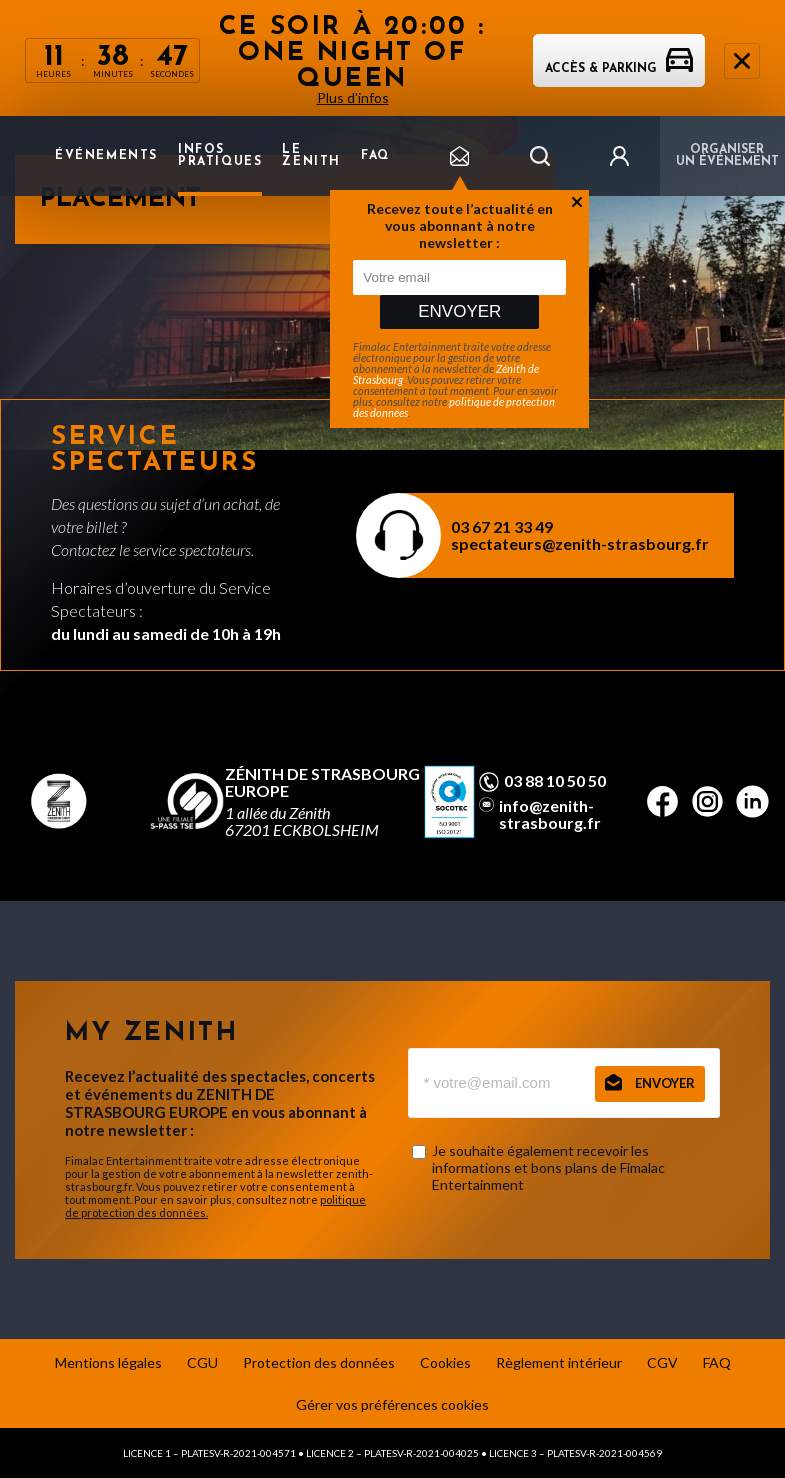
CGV (662, 1362)
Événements (106, 156)
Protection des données (319, 1362)
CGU (202, 1362)
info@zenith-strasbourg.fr (550, 814)
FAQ (375, 156)
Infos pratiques (220, 156)
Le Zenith (311, 156)
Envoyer (459, 311)
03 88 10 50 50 (555, 781)
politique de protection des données (454, 407)
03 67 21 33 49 (502, 526)
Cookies (445, 1362)
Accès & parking (619, 69)
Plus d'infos (353, 97)
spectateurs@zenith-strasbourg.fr (580, 543)
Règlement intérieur (559, 1362)
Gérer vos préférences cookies (392, 1404)
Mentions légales (108, 1362)
